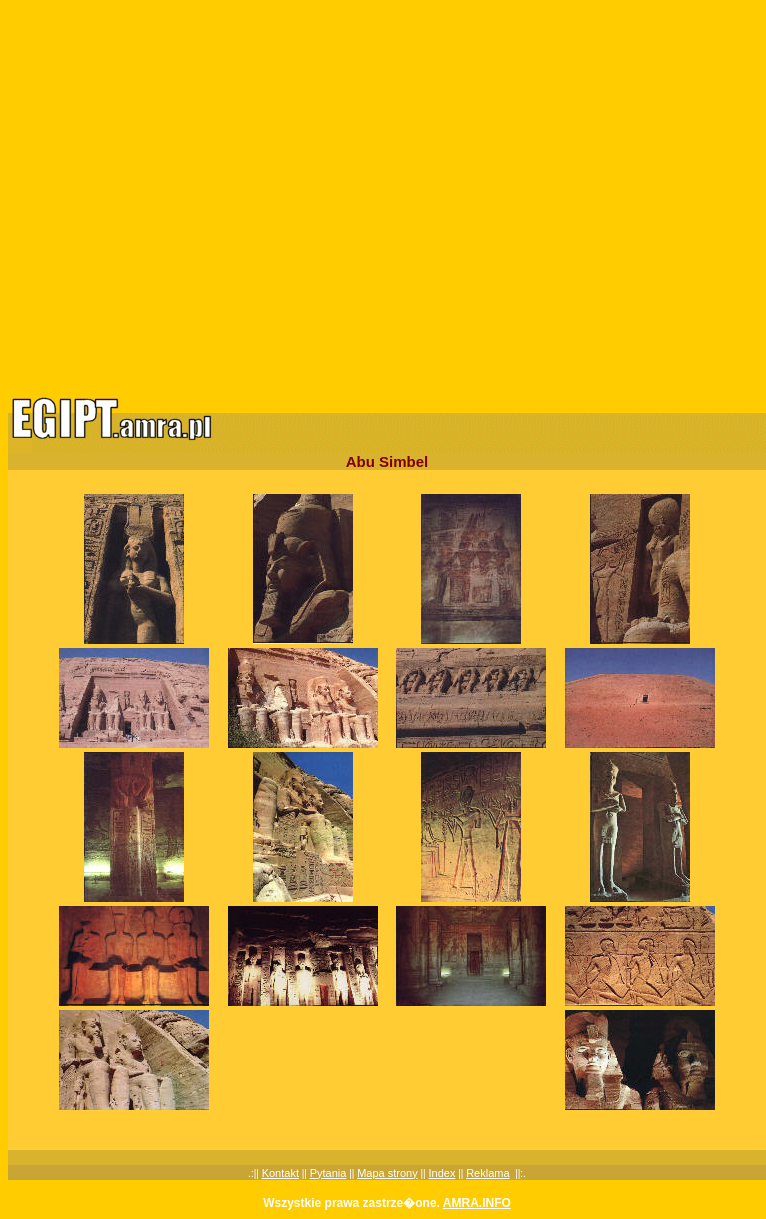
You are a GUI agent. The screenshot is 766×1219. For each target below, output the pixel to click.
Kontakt (280, 1173)
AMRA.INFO (477, 1203)
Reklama (487, 1173)
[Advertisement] (187, 195)
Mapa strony (387, 1173)
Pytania (328, 1173)
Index (441, 1173)
